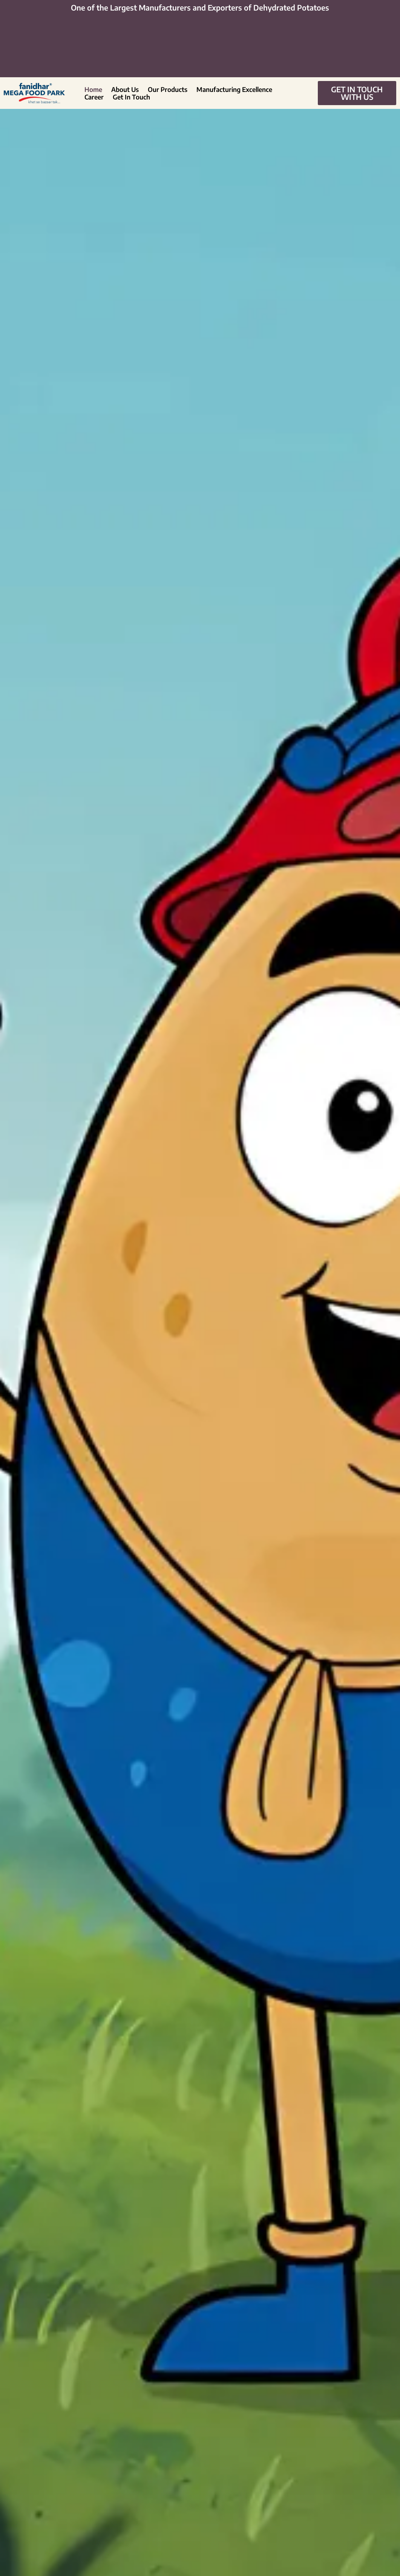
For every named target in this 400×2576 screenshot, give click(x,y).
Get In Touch (131, 97)
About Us (125, 89)
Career (94, 97)
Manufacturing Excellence (234, 89)
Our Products (167, 89)
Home (93, 89)
